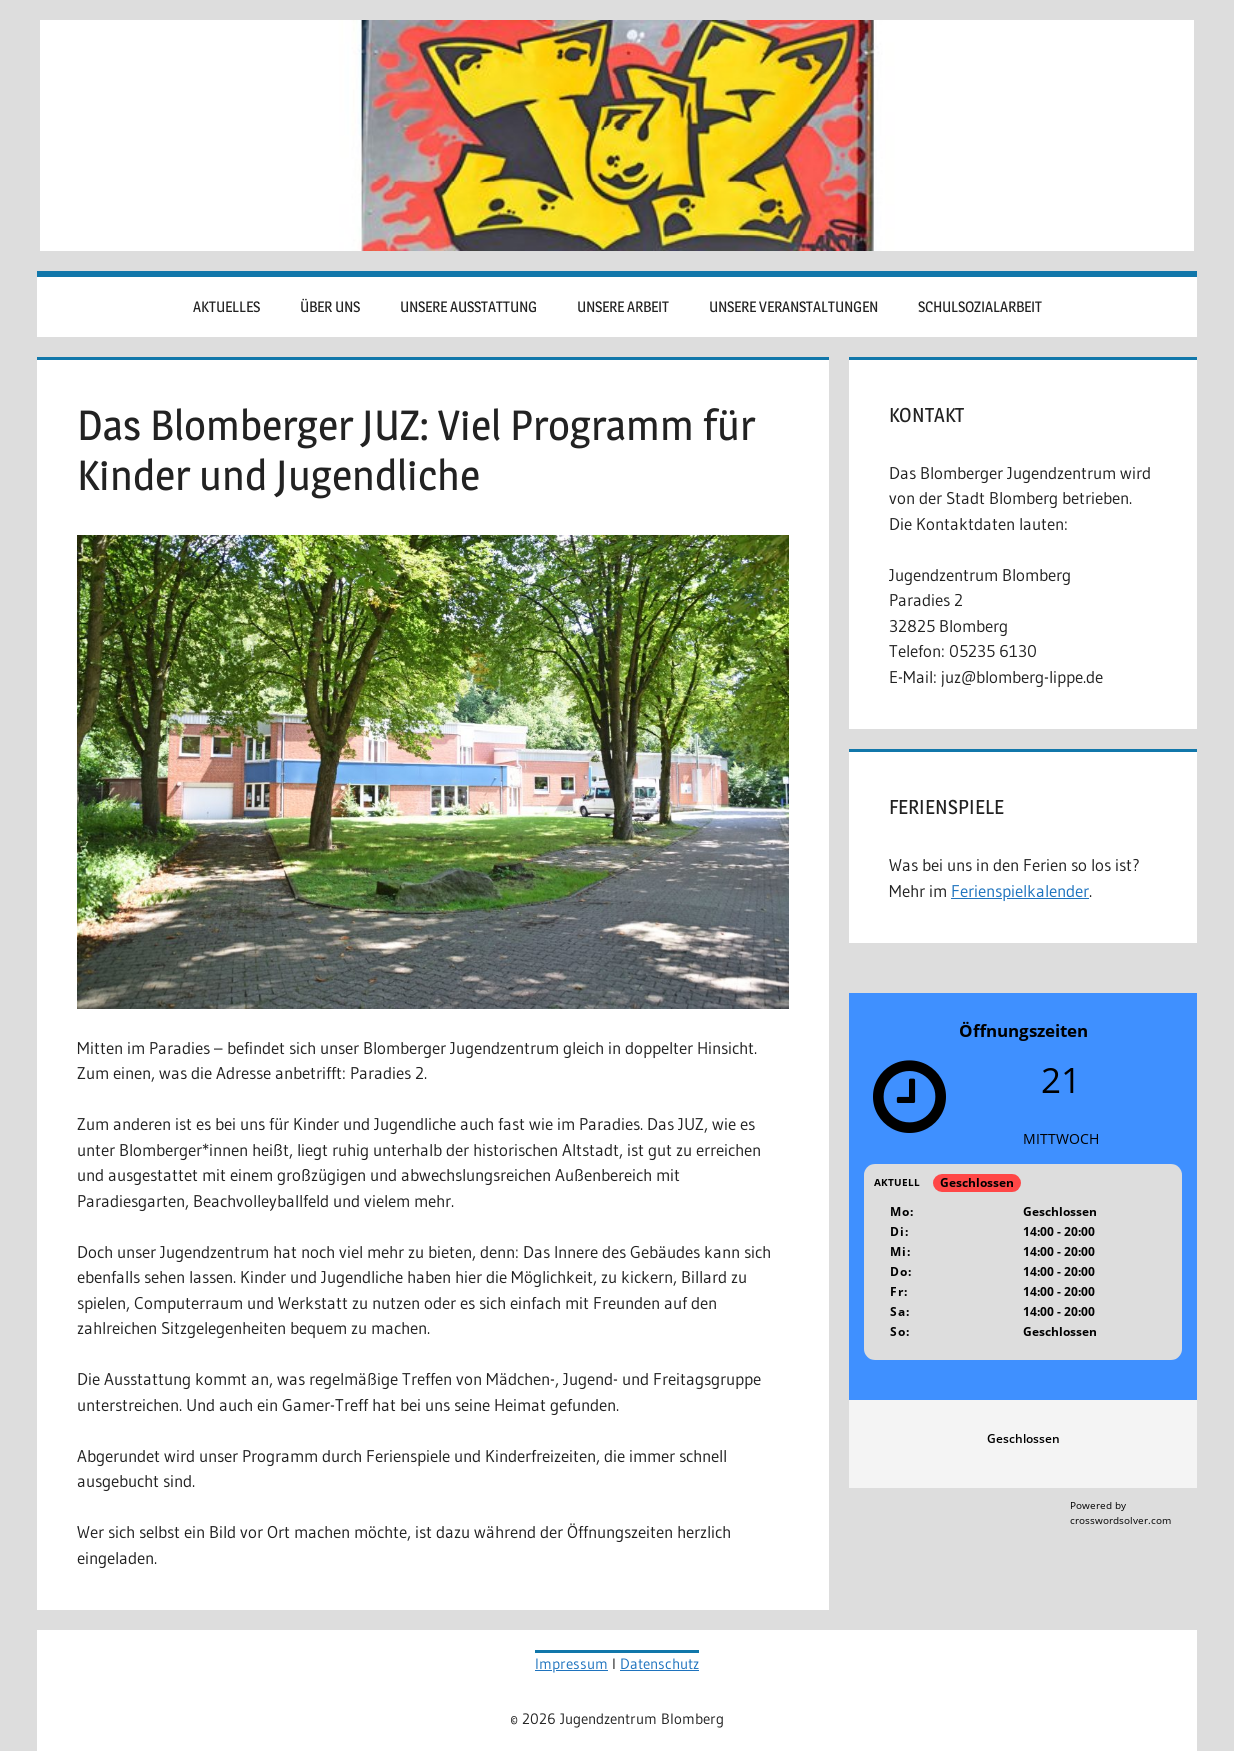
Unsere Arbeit (623, 306)
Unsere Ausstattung (468, 306)
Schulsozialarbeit (980, 306)
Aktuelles (226, 306)
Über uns (330, 306)
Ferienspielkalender (1020, 890)
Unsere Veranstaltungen (793, 306)
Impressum (571, 1663)
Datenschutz (659, 1663)
